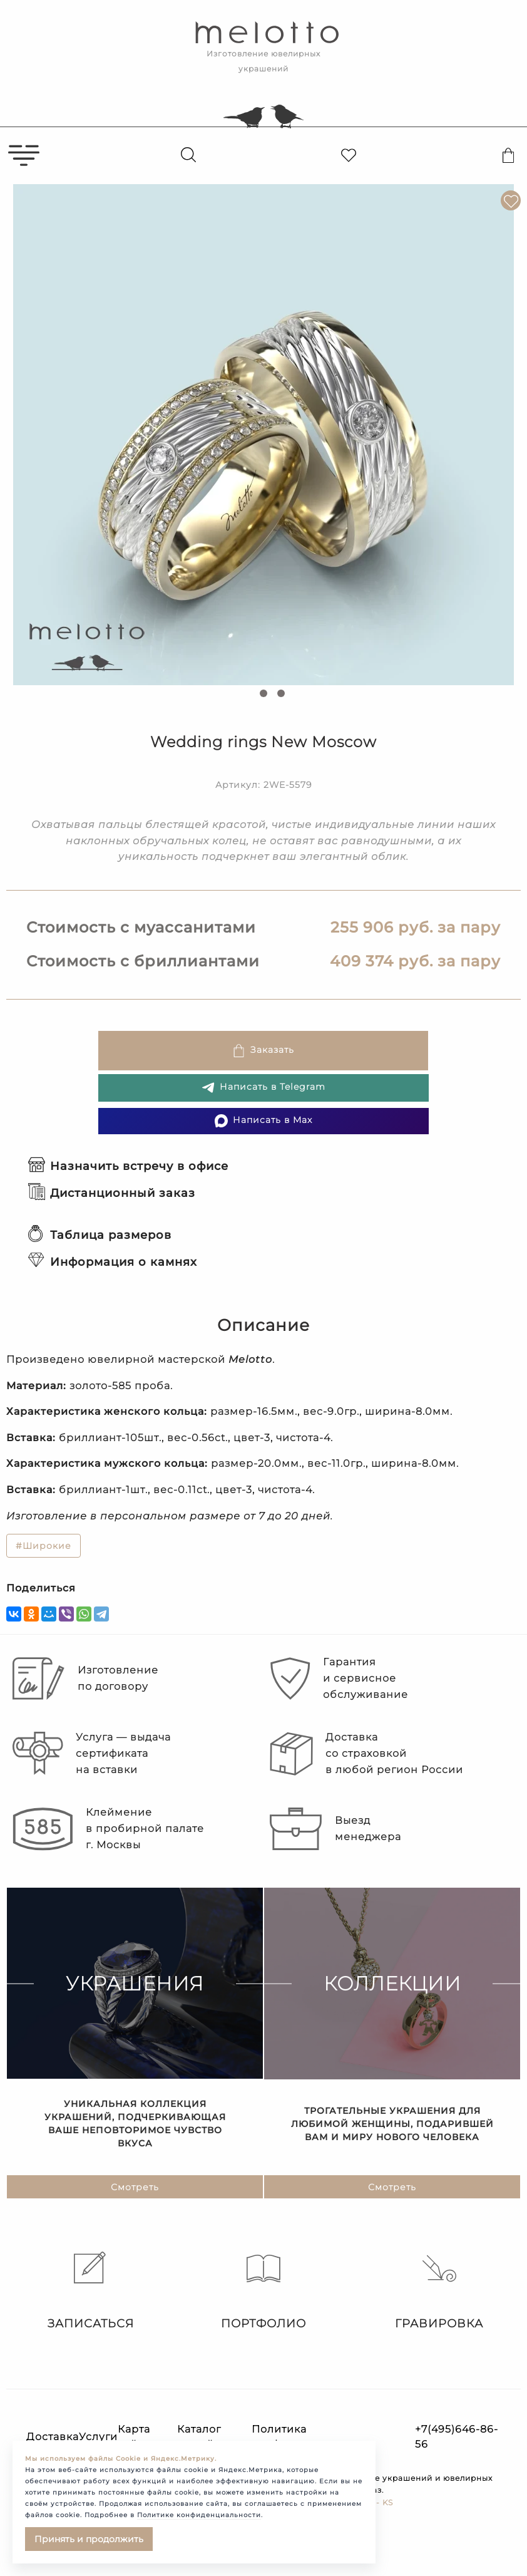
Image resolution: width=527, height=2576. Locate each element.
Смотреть (135, 2187)
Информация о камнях (112, 1262)
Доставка (52, 2437)
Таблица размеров (99, 1235)
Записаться (88, 2291)
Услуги (98, 2437)
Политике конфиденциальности (199, 2515)
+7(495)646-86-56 (456, 2436)
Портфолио (263, 2291)
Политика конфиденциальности (314, 2436)
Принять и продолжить (88, 2539)
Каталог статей (199, 2436)
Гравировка (439, 2291)
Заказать (263, 1050)
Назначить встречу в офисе (128, 1166)
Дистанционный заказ (111, 1193)
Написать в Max (263, 1120)
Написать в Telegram (263, 1087)
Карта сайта (134, 2436)
